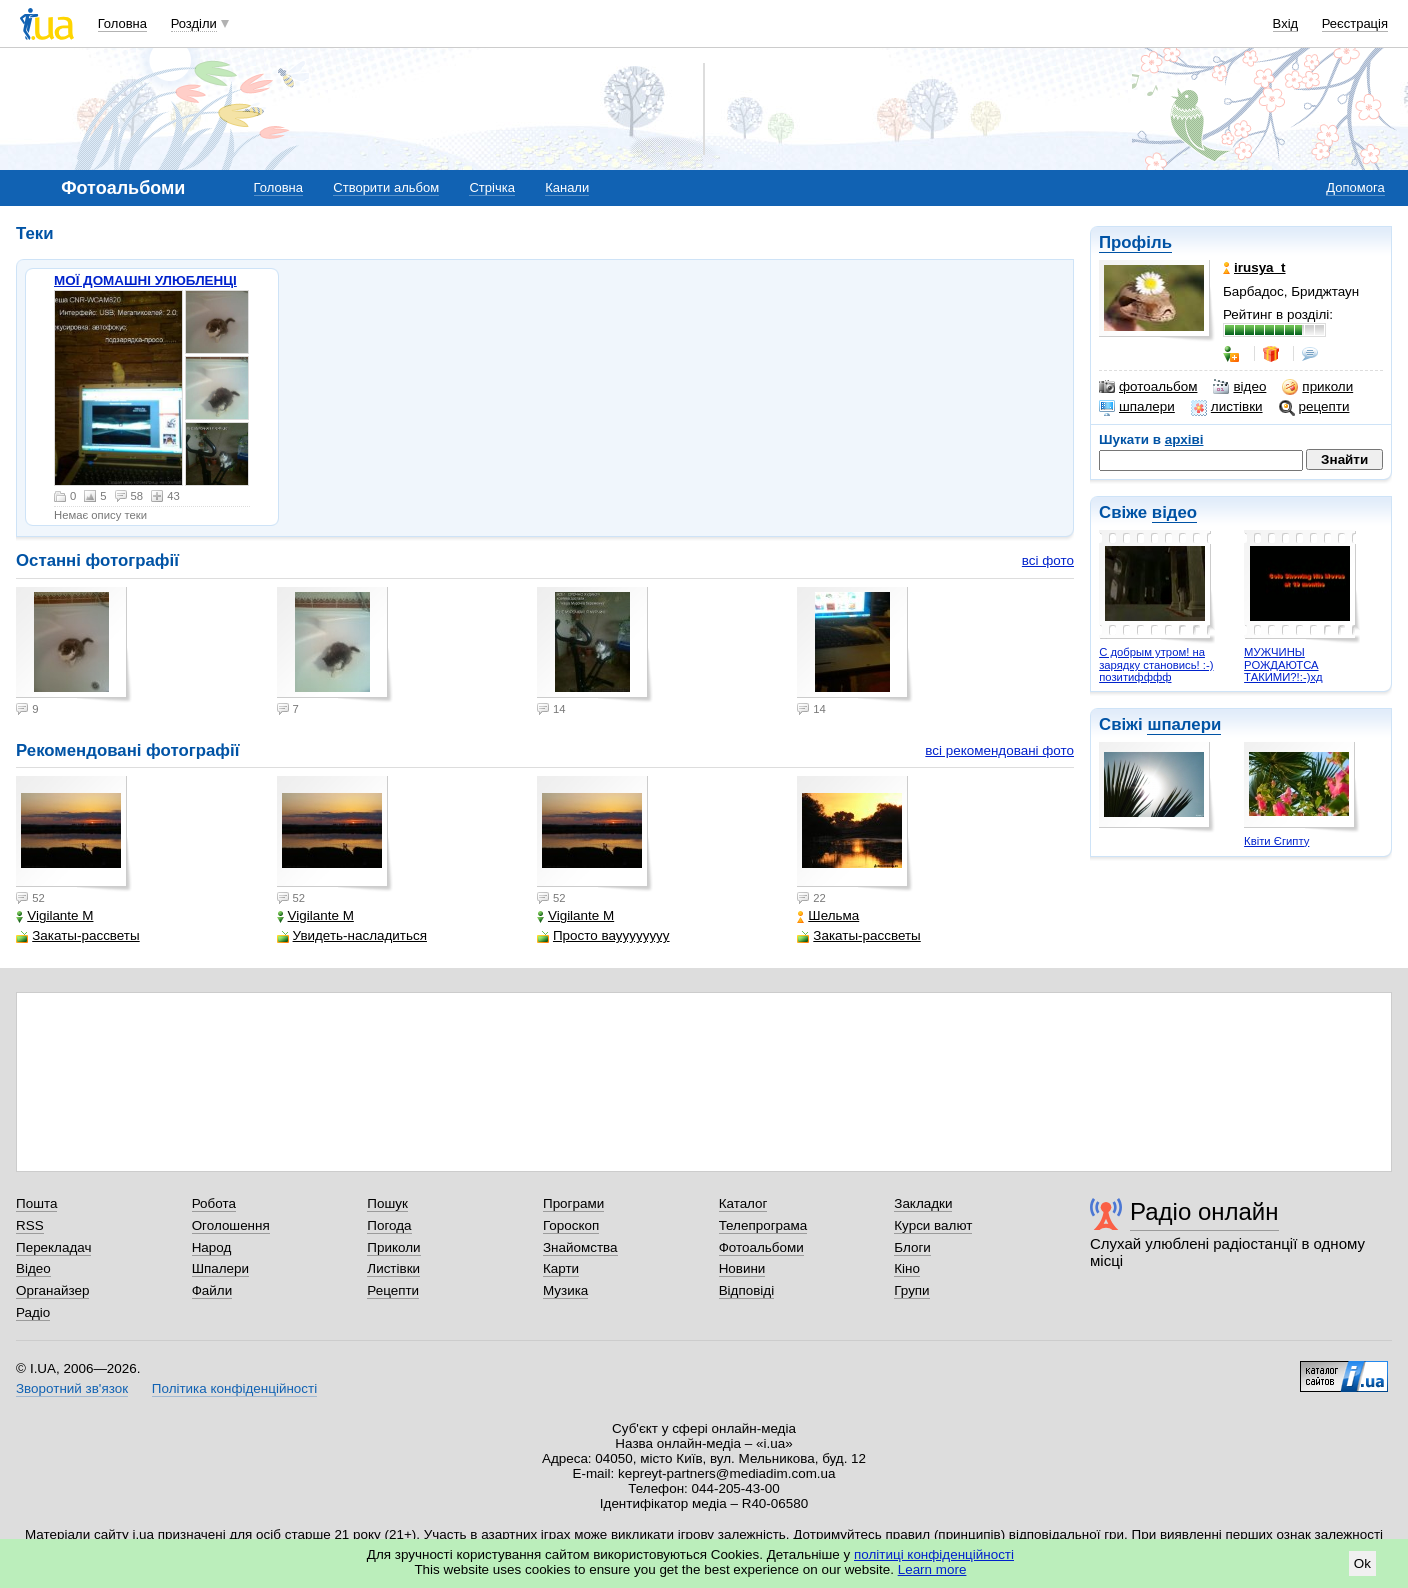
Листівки (393, 1268)
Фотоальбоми (761, 1247)
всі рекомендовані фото (999, 750)
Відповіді (747, 1290)
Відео (33, 1268)
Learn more (932, 1569)
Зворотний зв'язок (72, 1388)
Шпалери (220, 1268)
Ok (1362, 1563)
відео (1239, 387)
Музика (565, 1290)
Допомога (1355, 187)
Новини (742, 1268)
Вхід (1286, 23)
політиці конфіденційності (934, 1554)
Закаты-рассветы (77, 935)
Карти (561, 1268)
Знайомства (580, 1247)
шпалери (1137, 407)
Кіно (907, 1268)
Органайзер (52, 1290)
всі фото (1048, 560)
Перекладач (53, 1247)
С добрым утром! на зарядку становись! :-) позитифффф (1156, 664)
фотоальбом (1148, 387)
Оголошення (231, 1225)
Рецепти (393, 1290)
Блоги (912, 1247)
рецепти (1314, 407)
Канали (567, 187)
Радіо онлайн (1204, 1211)
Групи (911, 1290)
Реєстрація (1355, 23)
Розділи (194, 23)
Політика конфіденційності (234, 1388)
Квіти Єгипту (1276, 841)
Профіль (1135, 242)
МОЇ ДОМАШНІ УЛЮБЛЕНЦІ (145, 280)
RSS (30, 1225)
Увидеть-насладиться (352, 935)
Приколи (393, 1247)
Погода (389, 1225)
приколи (1317, 387)
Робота (214, 1203)
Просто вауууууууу (603, 935)
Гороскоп (571, 1225)
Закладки (923, 1203)
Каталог (743, 1203)
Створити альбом (386, 187)
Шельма (828, 915)
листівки (1227, 407)
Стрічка (491, 187)
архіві (1184, 439)
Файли (212, 1290)
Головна (122, 23)
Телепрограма (763, 1225)
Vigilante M (54, 915)
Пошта (36, 1203)
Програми (573, 1203)
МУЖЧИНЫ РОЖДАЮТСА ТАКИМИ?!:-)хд (1283, 664)
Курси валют (933, 1225)
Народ (212, 1247)
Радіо (33, 1312)
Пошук (387, 1203)
